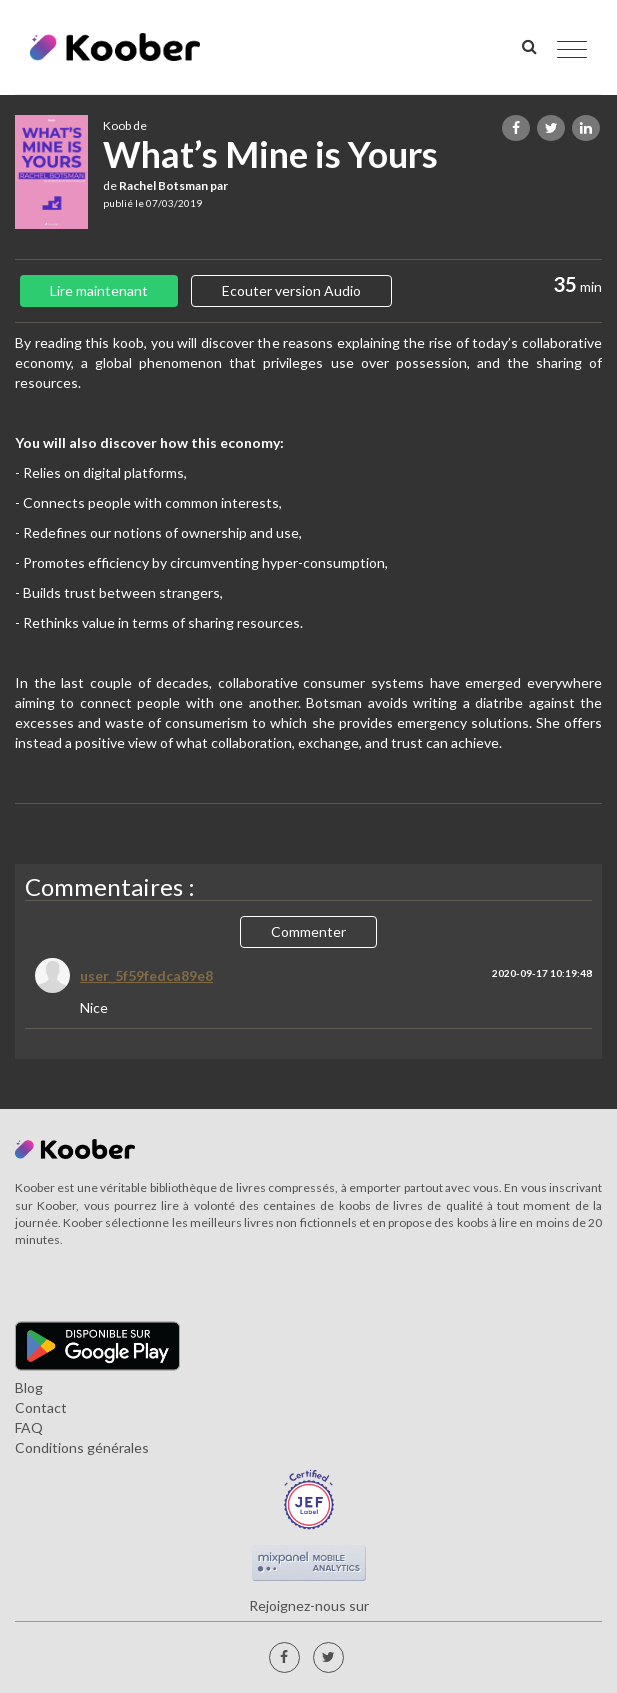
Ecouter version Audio (291, 290)
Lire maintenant (99, 290)
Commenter (308, 931)
